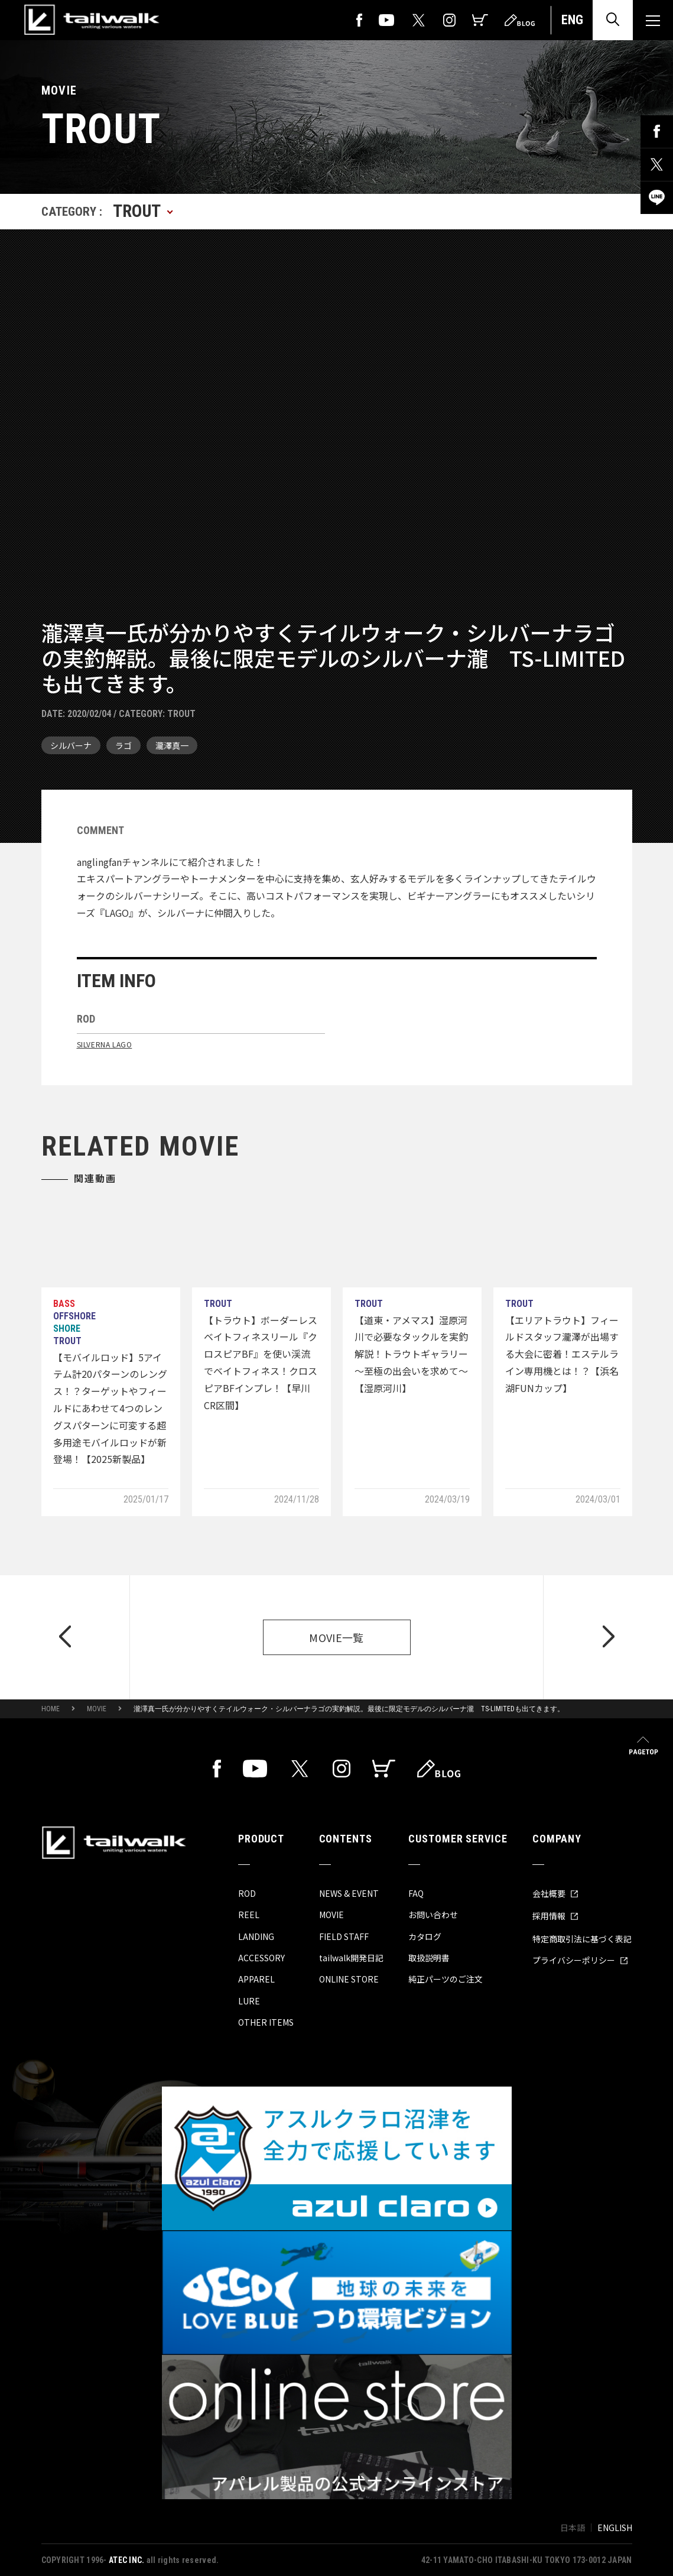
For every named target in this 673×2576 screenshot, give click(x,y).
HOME (50, 1709)
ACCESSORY (261, 1958)
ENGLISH (614, 2527)
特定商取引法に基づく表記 (582, 1939)
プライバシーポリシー (580, 1960)
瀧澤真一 (171, 745)
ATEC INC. (127, 2560)
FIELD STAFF (344, 1936)
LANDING (256, 1936)
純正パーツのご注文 (445, 1979)
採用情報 (555, 1916)
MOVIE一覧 (336, 1637)
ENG (572, 19)
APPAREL (256, 1979)
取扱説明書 (429, 1958)
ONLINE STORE (349, 1979)
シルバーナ (71, 745)
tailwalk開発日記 (351, 1958)
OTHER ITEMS (266, 2022)
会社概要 (555, 1893)
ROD (247, 1893)
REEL (248, 1914)
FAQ (416, 1893)
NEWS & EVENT (349, 1893)
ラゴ (123, 745)
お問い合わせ (433, 1914)
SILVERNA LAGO (104, 1044)
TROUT (181, 713)
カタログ (424, 1936)
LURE (249, 2001)
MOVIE (96, 1709)
